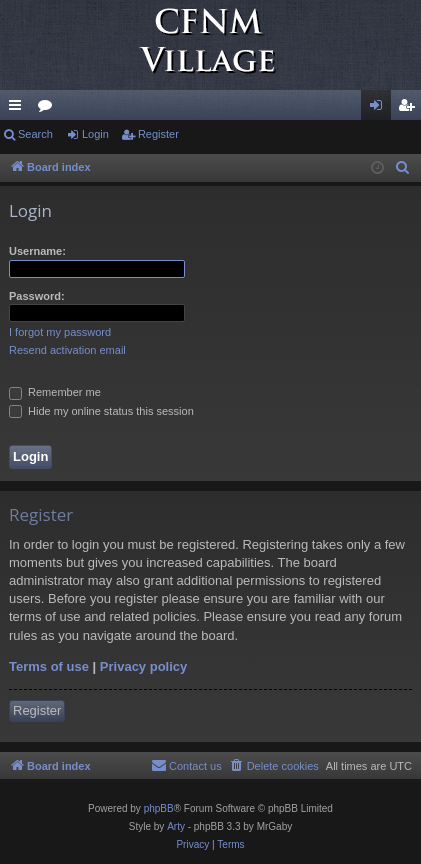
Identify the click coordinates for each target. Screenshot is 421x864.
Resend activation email (67, 350)
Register (158, 134)
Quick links (19, 109)
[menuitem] (403, 168)
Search (35, 134)
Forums (49, 109)
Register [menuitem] (410, 109)
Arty (176, 826)
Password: (37, 296)
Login (95, 134)
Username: (37, 251)
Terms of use (49, 666)
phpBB (159, 808)
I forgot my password (60, 332)
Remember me (55, 392)
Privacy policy (143, 666)
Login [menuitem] (380, 109)
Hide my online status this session (101, 411)
